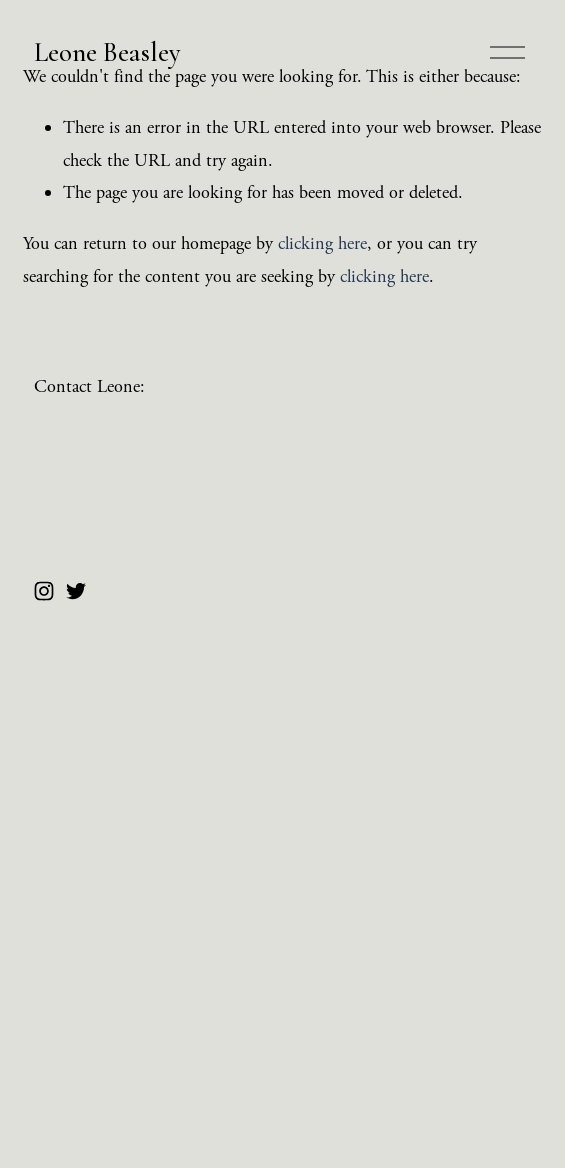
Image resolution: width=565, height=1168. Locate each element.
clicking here (322, 243)
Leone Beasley (107, 52)
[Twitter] (76, 591)
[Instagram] (44, 591)
